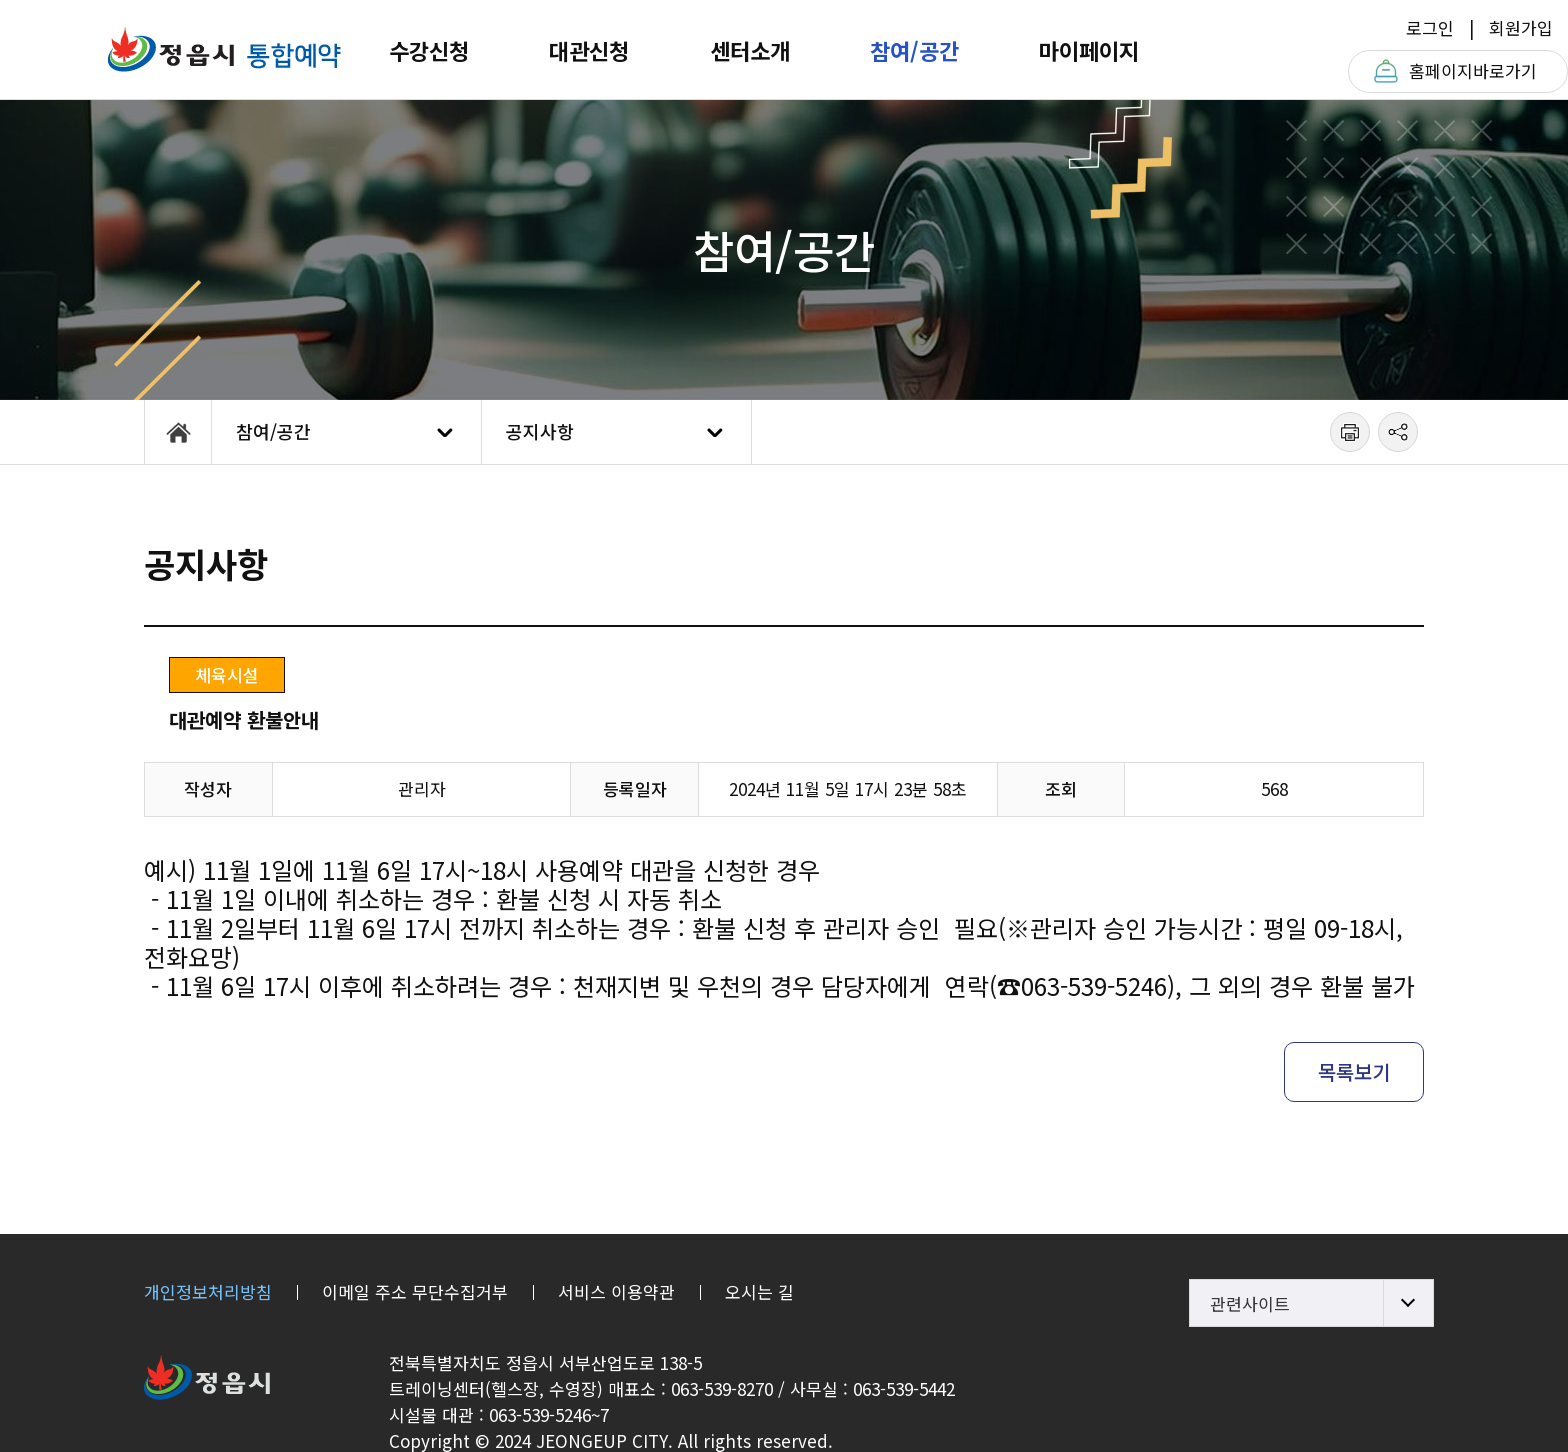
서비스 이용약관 (616, 1291)
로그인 (1430, 27)
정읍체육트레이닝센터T (224, 49)
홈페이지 (1473, 71)
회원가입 (1521, 27)
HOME (178, 432)
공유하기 (1398, 432)
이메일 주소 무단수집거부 (415, 1291)
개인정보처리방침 (208, 1291)
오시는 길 (759, 1291)
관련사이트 (1250, 1303)
